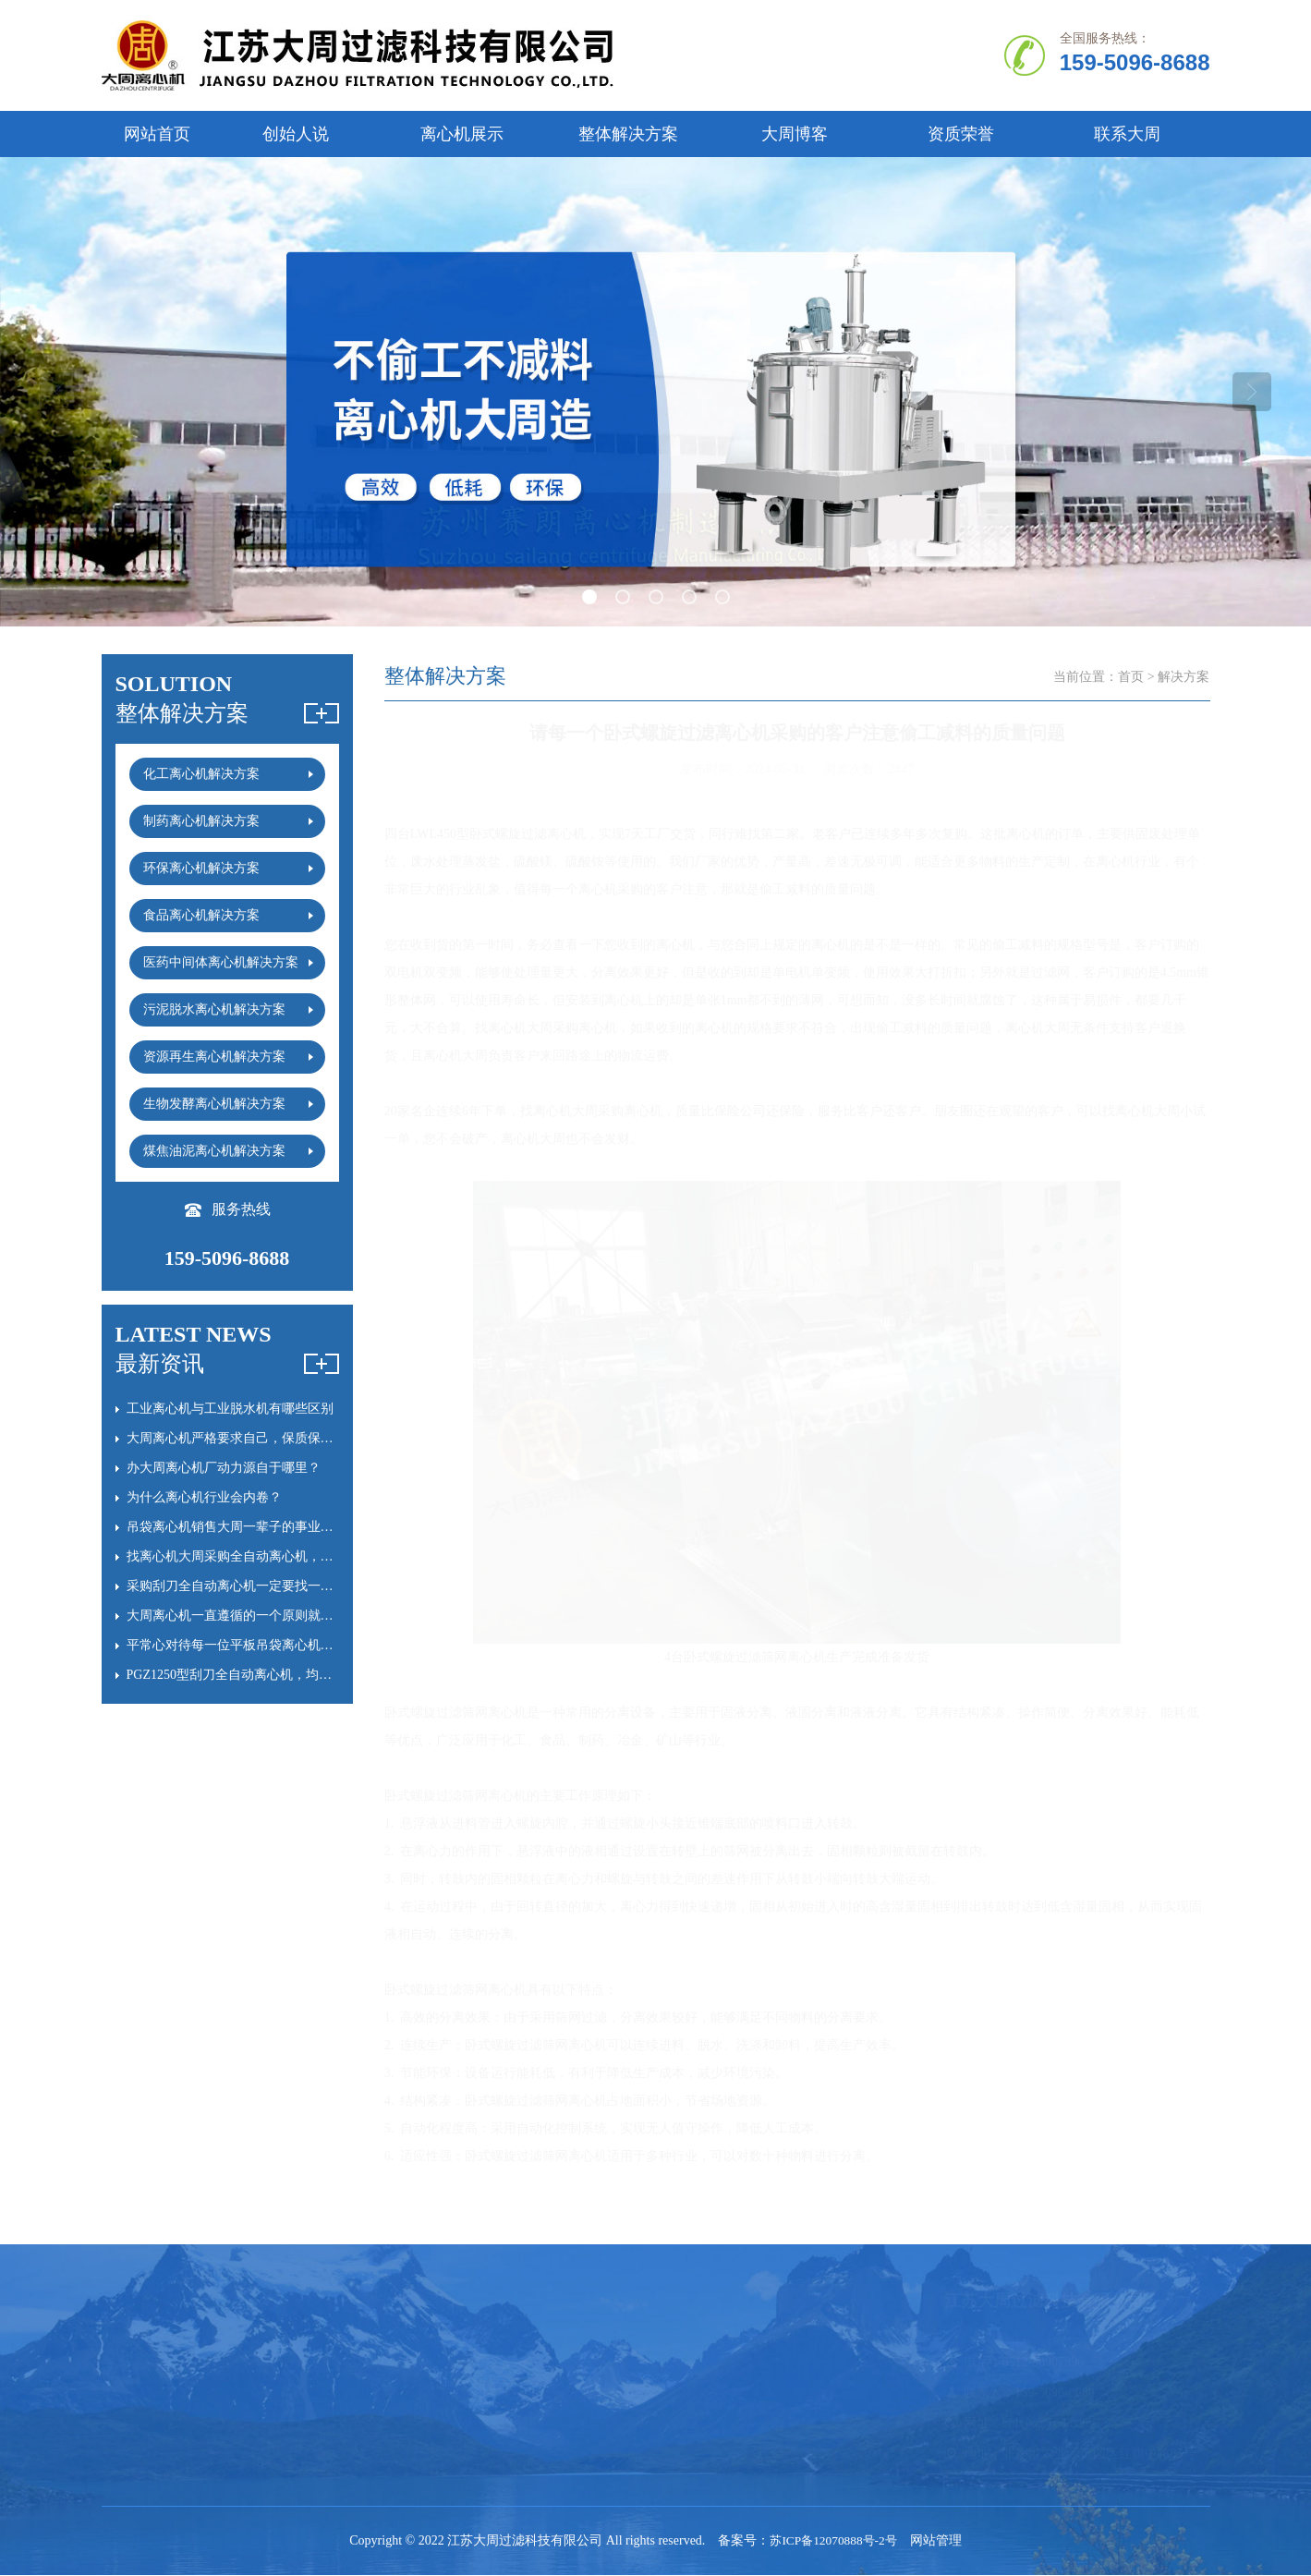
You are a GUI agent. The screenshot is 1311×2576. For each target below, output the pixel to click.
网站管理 (939, 2541)
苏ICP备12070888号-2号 (833, 2541)
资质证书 (127, 2424)
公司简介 (127, 2363)
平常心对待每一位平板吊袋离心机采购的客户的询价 (275, 1645)
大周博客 (794, 134)
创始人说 (295, 134)
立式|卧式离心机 (288, 2393)
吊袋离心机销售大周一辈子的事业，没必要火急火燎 (275, 1527)
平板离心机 (555, 2363)
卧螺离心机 (414, 2363)
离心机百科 (695, 2393)
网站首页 (157, 134)
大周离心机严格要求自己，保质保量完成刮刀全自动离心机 (295, 1438)
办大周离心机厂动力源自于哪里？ (224, 1468)
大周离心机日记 (708, 2424)
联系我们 (127, 2454)
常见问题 (689, 2363)
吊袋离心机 (555, 2393)
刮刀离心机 (414, 2393)
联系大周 (1127, 134)
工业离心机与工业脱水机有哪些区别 (230, 1409)
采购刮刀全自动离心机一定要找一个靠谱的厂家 (262, 1586)
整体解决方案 (628, 134)
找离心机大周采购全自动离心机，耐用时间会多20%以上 (287, 1556)
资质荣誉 (961, 134)
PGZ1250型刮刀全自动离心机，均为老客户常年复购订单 (287, 1675)
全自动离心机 (281, 2363)
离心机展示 (462, 134)
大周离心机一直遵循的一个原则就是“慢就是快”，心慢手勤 (294, 1615)
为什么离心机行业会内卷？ (204, 1497)
